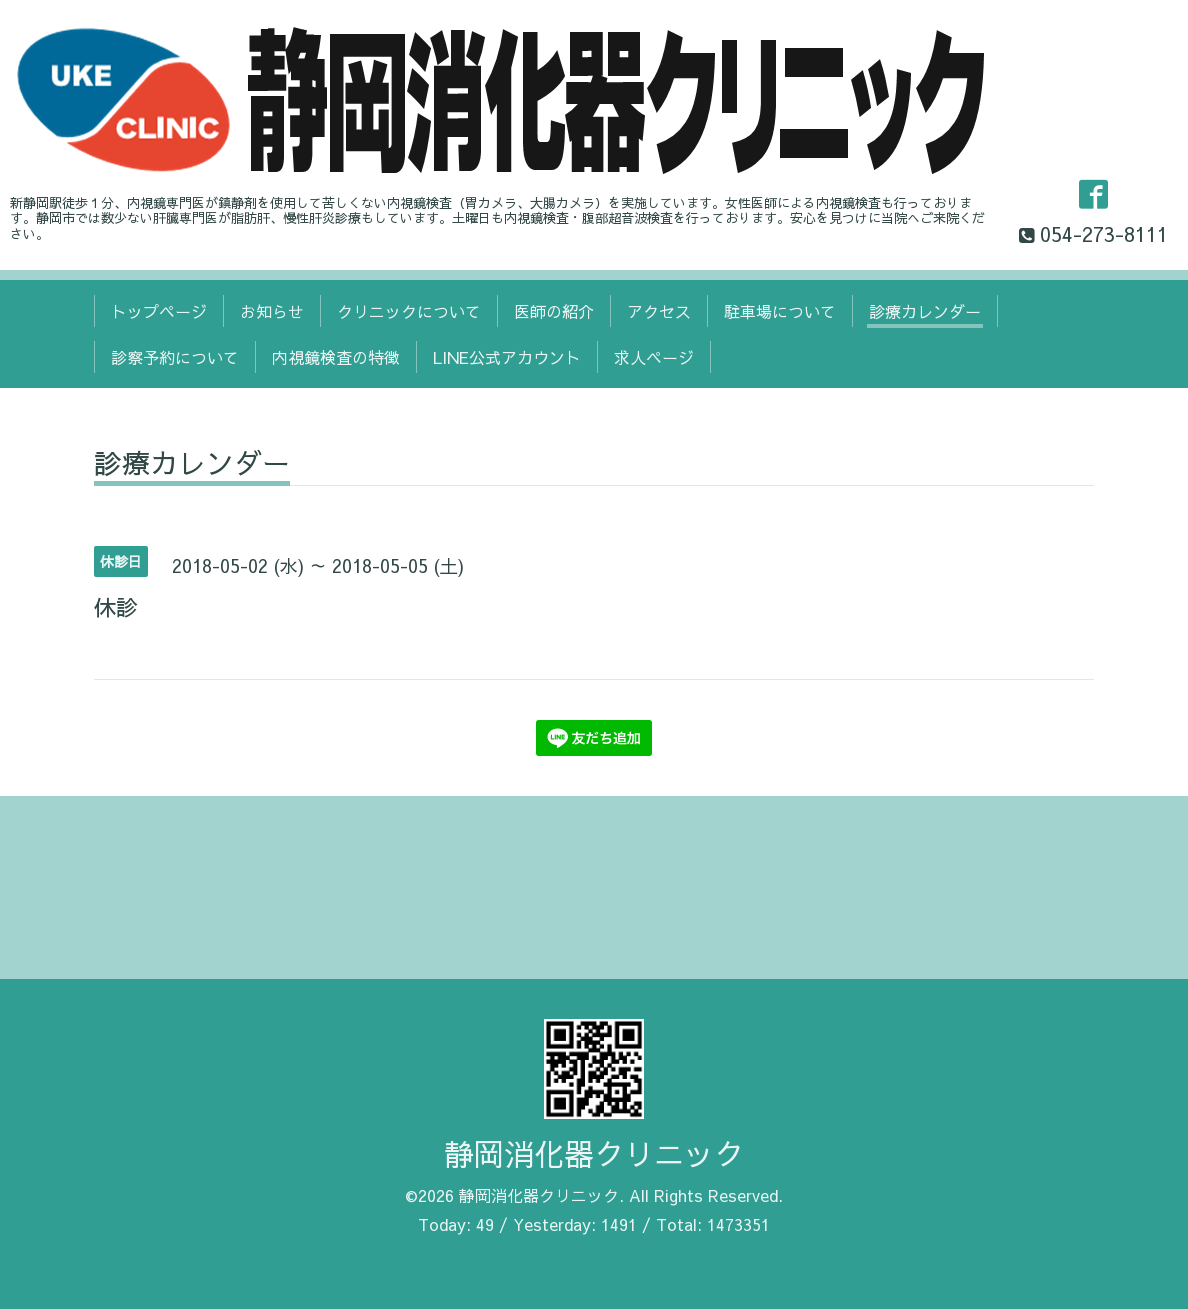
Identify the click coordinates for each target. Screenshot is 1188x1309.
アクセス (659, 311)
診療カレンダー (925, 311)
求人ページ (654, 357)
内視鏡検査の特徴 (336, 357)
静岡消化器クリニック (594, 1153)
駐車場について (780, 311)
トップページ (159, 311)
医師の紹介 (554, 311)
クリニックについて (409, 311)
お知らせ (272, 311)
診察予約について (175, 357)
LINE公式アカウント (507, 357)
